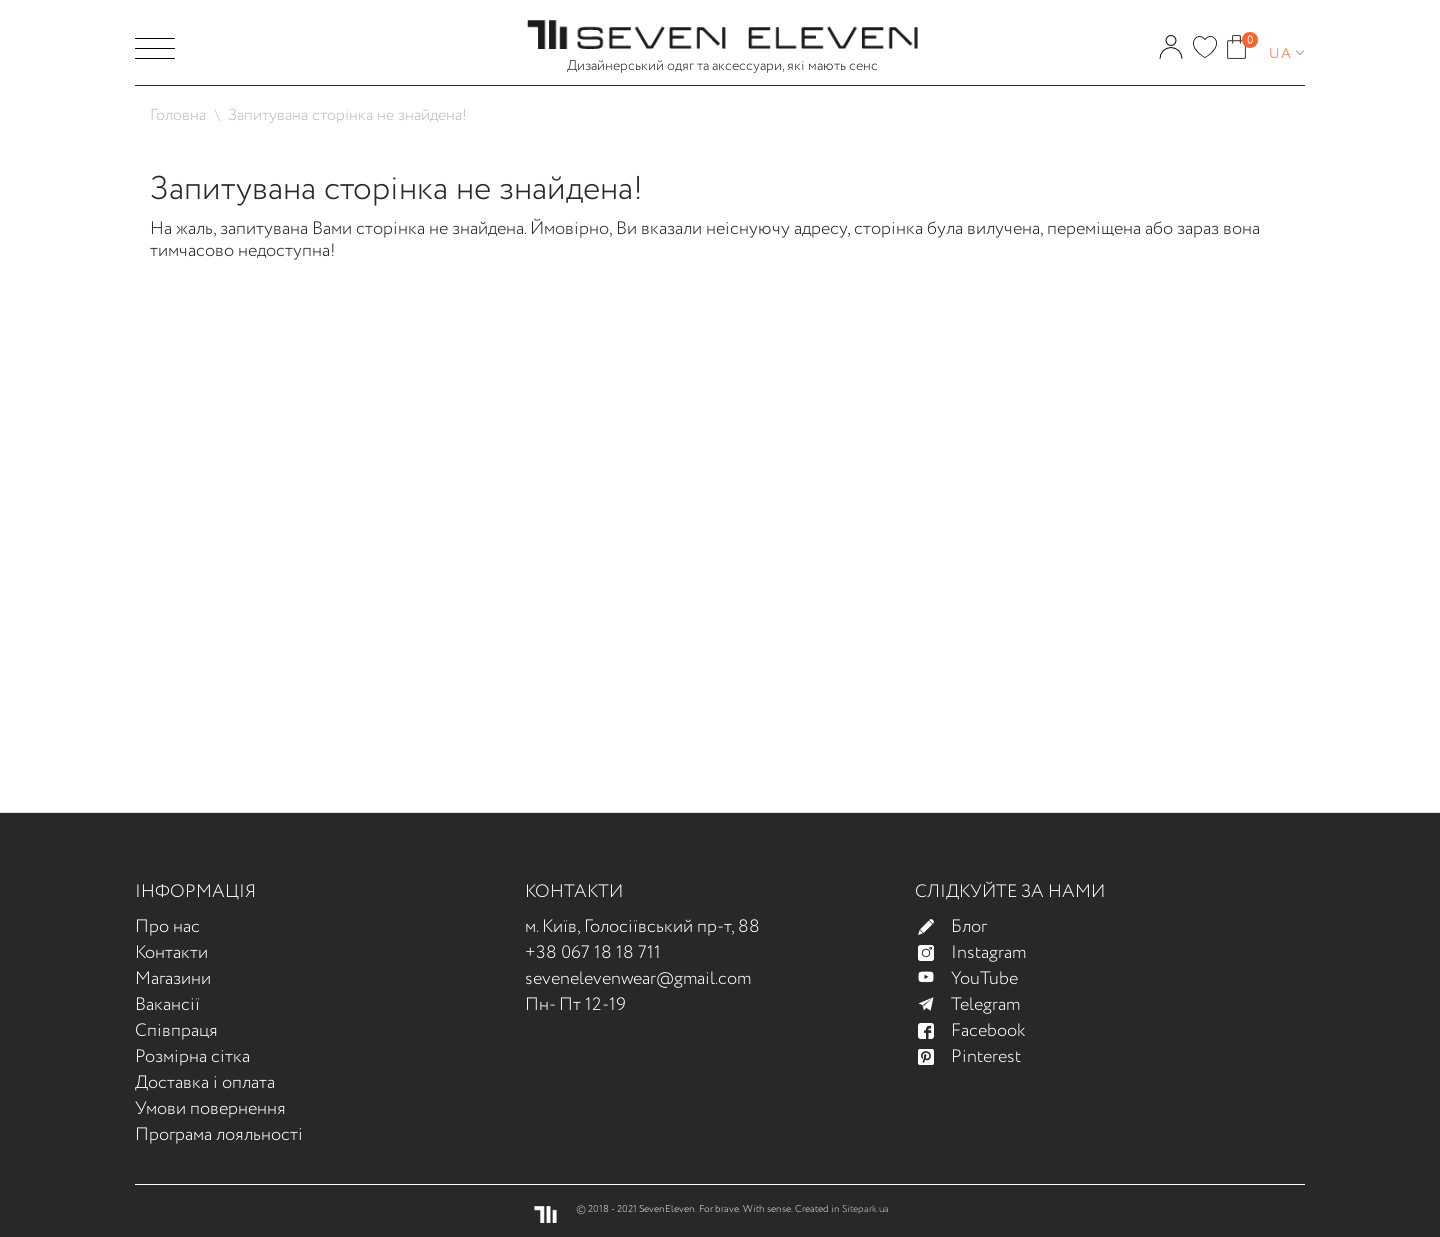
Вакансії (167, 1005)
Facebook (980, 1031)
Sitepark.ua (865, 1209)
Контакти (171, 953)
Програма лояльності (219, 1135)
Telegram (977, 1005)
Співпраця (176, 1031)
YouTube (976, 979)
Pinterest (978, 1057)
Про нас (167, 927)
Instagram (980, 953)
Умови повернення (210, 1109)
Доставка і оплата (205, 1083)
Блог (961, 927)
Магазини (173, 979)
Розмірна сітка (192, 1057)
